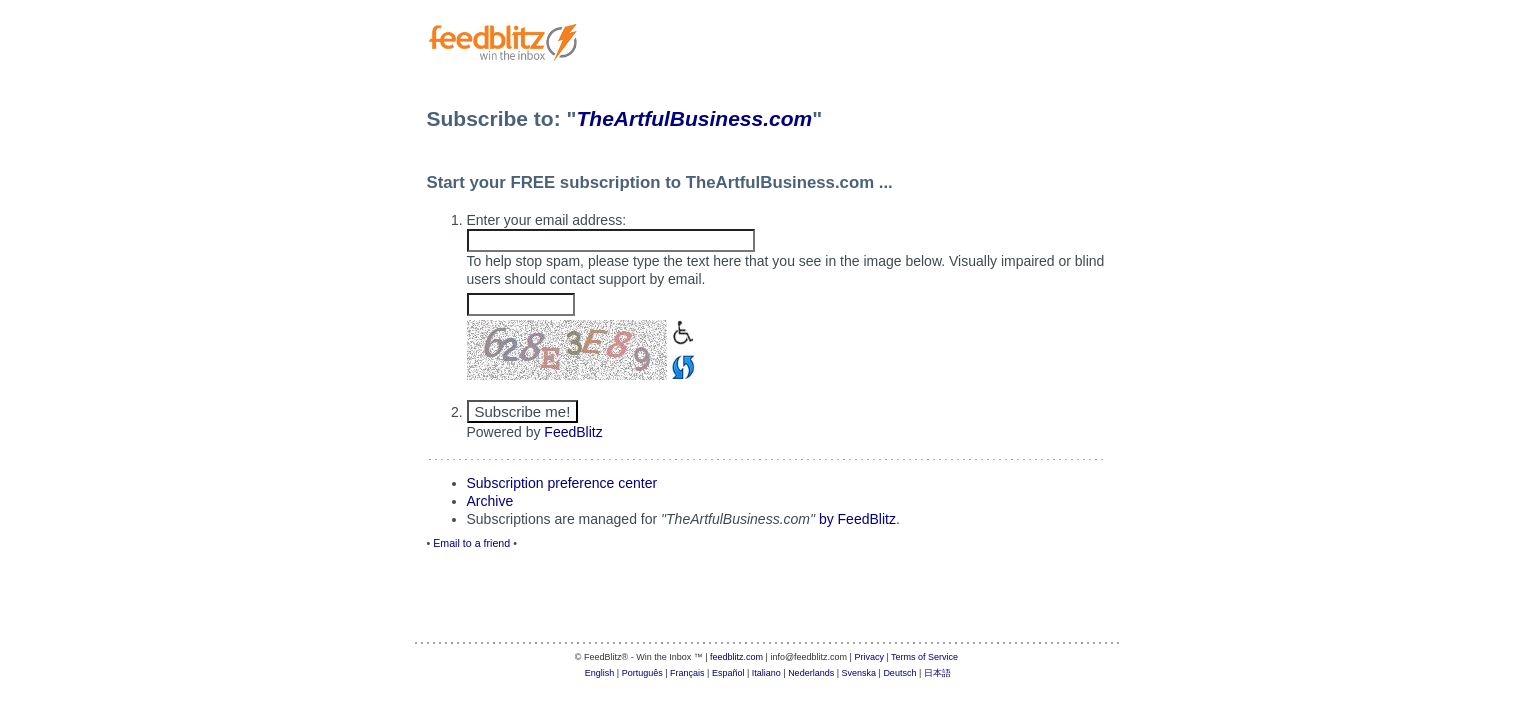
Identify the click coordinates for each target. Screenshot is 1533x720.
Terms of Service (924, 657)
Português (642, 673)
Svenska (859, 673)
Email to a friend (471, 543)
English (600, 673)
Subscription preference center (562, 483)
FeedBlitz (573, 432)
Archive (490, 501)
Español (728, 673)
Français (687, 673)
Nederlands (811, 673)
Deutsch (899, 673)
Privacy (869, 657)
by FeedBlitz (857, 519)
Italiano (766, 673)
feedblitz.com (736, 657)
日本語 (937, 673)
